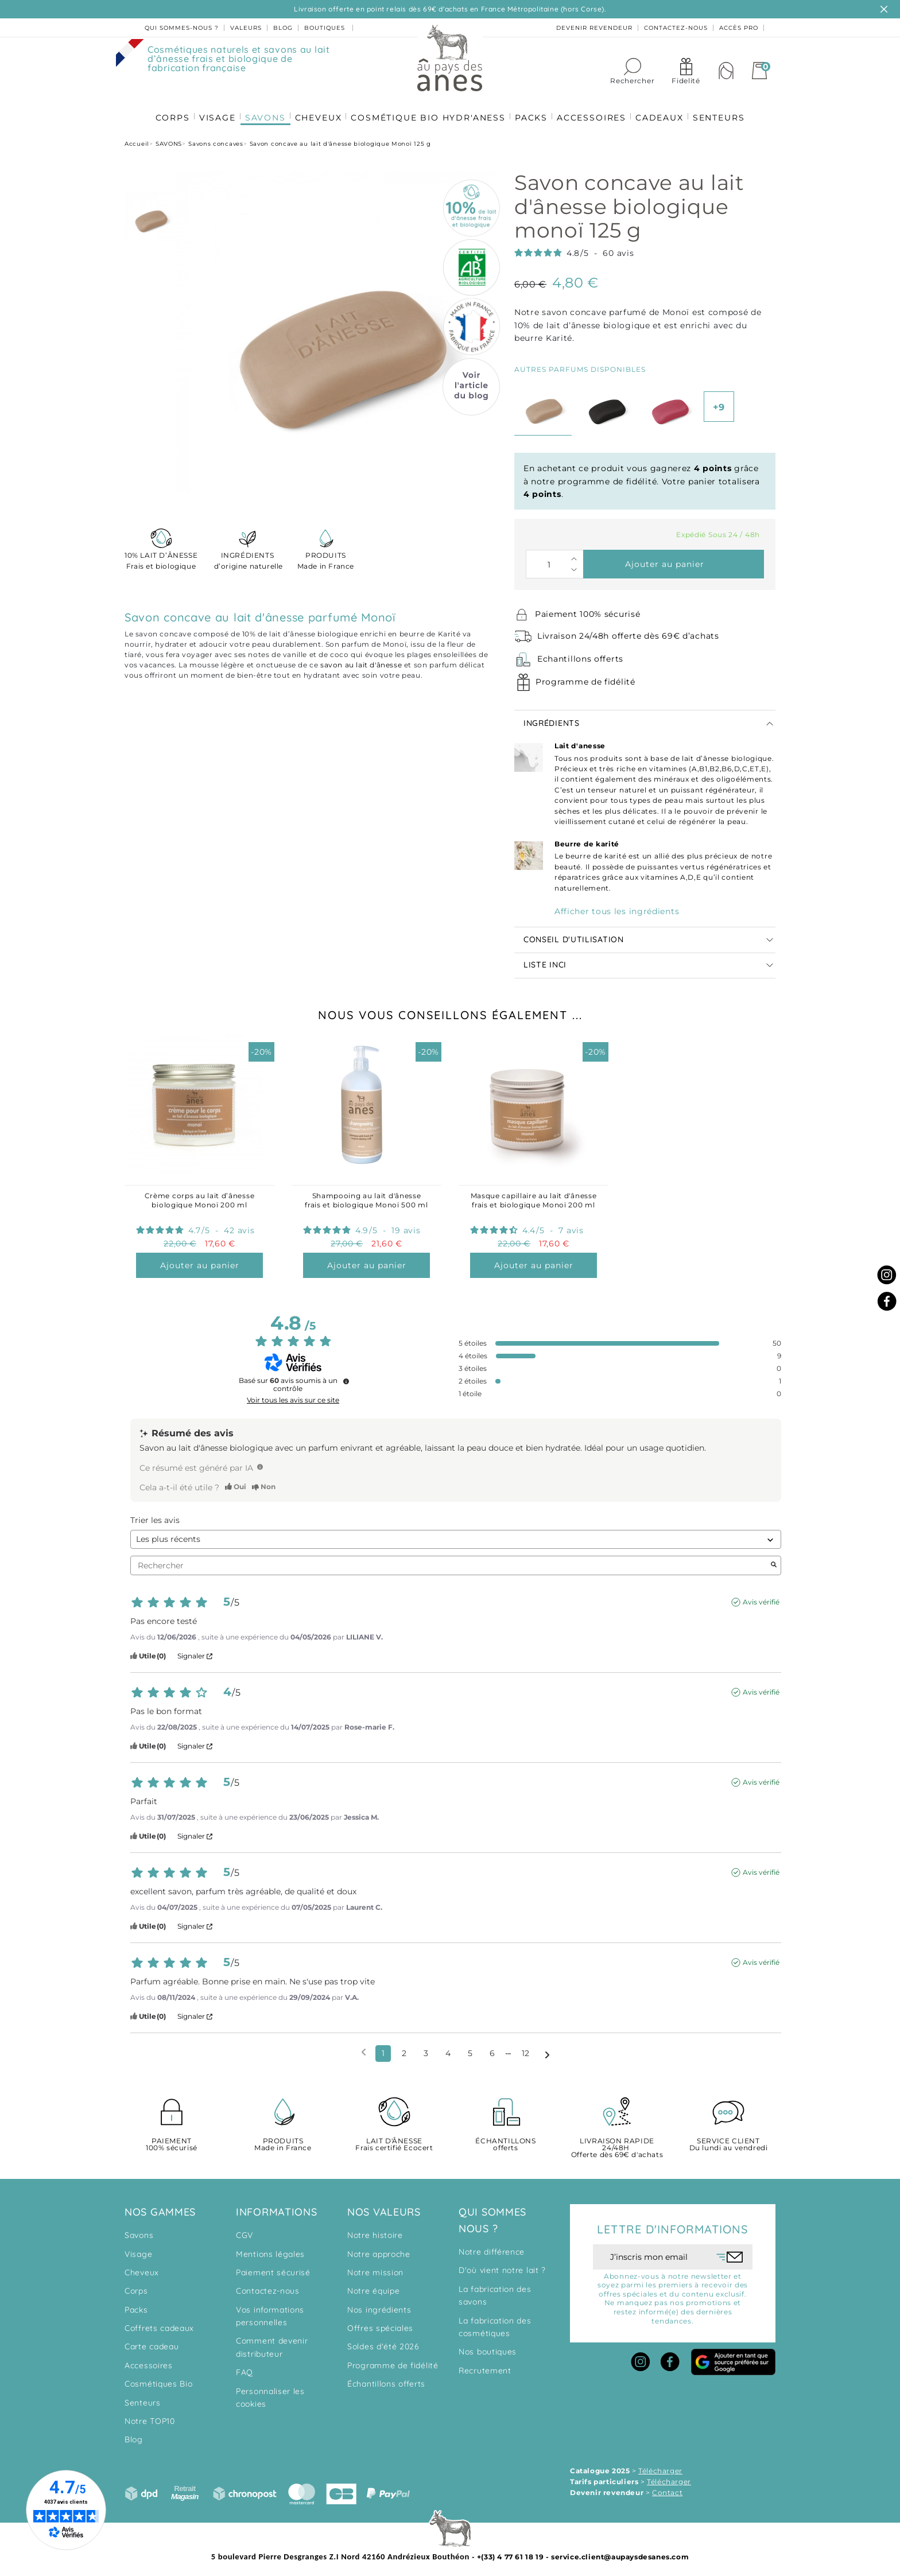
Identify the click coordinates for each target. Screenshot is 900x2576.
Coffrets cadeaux (159, 2323)
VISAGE (213, 109)
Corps (136, 2286)
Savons (139, 2230)
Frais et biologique (161, 555)
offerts (506, 2140)
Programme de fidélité (585, 677)
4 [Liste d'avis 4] (448, 2048)
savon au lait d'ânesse (361, 660)
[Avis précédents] (363, 2047)
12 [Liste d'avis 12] (525, 2048)
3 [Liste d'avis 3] (426, 2048)
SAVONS (262, 109)
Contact (667, 2488)
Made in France (325, 555)
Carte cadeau (152, 2342)
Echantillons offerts (580, 654)
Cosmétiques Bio (159, 2379)
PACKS (532, 109)
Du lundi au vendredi (728, 2140)
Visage (138, 2249)
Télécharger (660, 2466)
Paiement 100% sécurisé (587, 609)
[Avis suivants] (547, 2049)
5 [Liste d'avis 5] (470, 2048)
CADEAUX (664, 109)
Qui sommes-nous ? (182, 28)
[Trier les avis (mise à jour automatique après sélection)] (455, 1534)
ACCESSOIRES (594, 109)
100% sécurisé (172, 2140)
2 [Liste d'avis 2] (404, 2048)
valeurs (246, 28)
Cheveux (142, 2268)
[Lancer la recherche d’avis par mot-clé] (773, 1561)
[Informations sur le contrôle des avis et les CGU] (346, 1376)
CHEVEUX (316, 109)
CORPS (166, 109)
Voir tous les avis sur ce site (293, 1396)
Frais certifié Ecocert (394, 2140)
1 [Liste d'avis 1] (383, 2048)
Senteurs (143, 2398)
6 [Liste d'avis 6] (492, 2048)
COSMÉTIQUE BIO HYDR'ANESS (428, 109)
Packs (136, 2305)
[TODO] (260, 1462)
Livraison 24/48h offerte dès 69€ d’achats (628, 631)
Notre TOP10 (150, 2416)
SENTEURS (725, 109)
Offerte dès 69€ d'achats (617, 2143)
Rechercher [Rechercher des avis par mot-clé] (450, 1561)
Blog (134, 2435)
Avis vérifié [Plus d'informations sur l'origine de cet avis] (761, 1597)
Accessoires (149, 2361)
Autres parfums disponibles (580, 364)
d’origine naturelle (247, 555)
